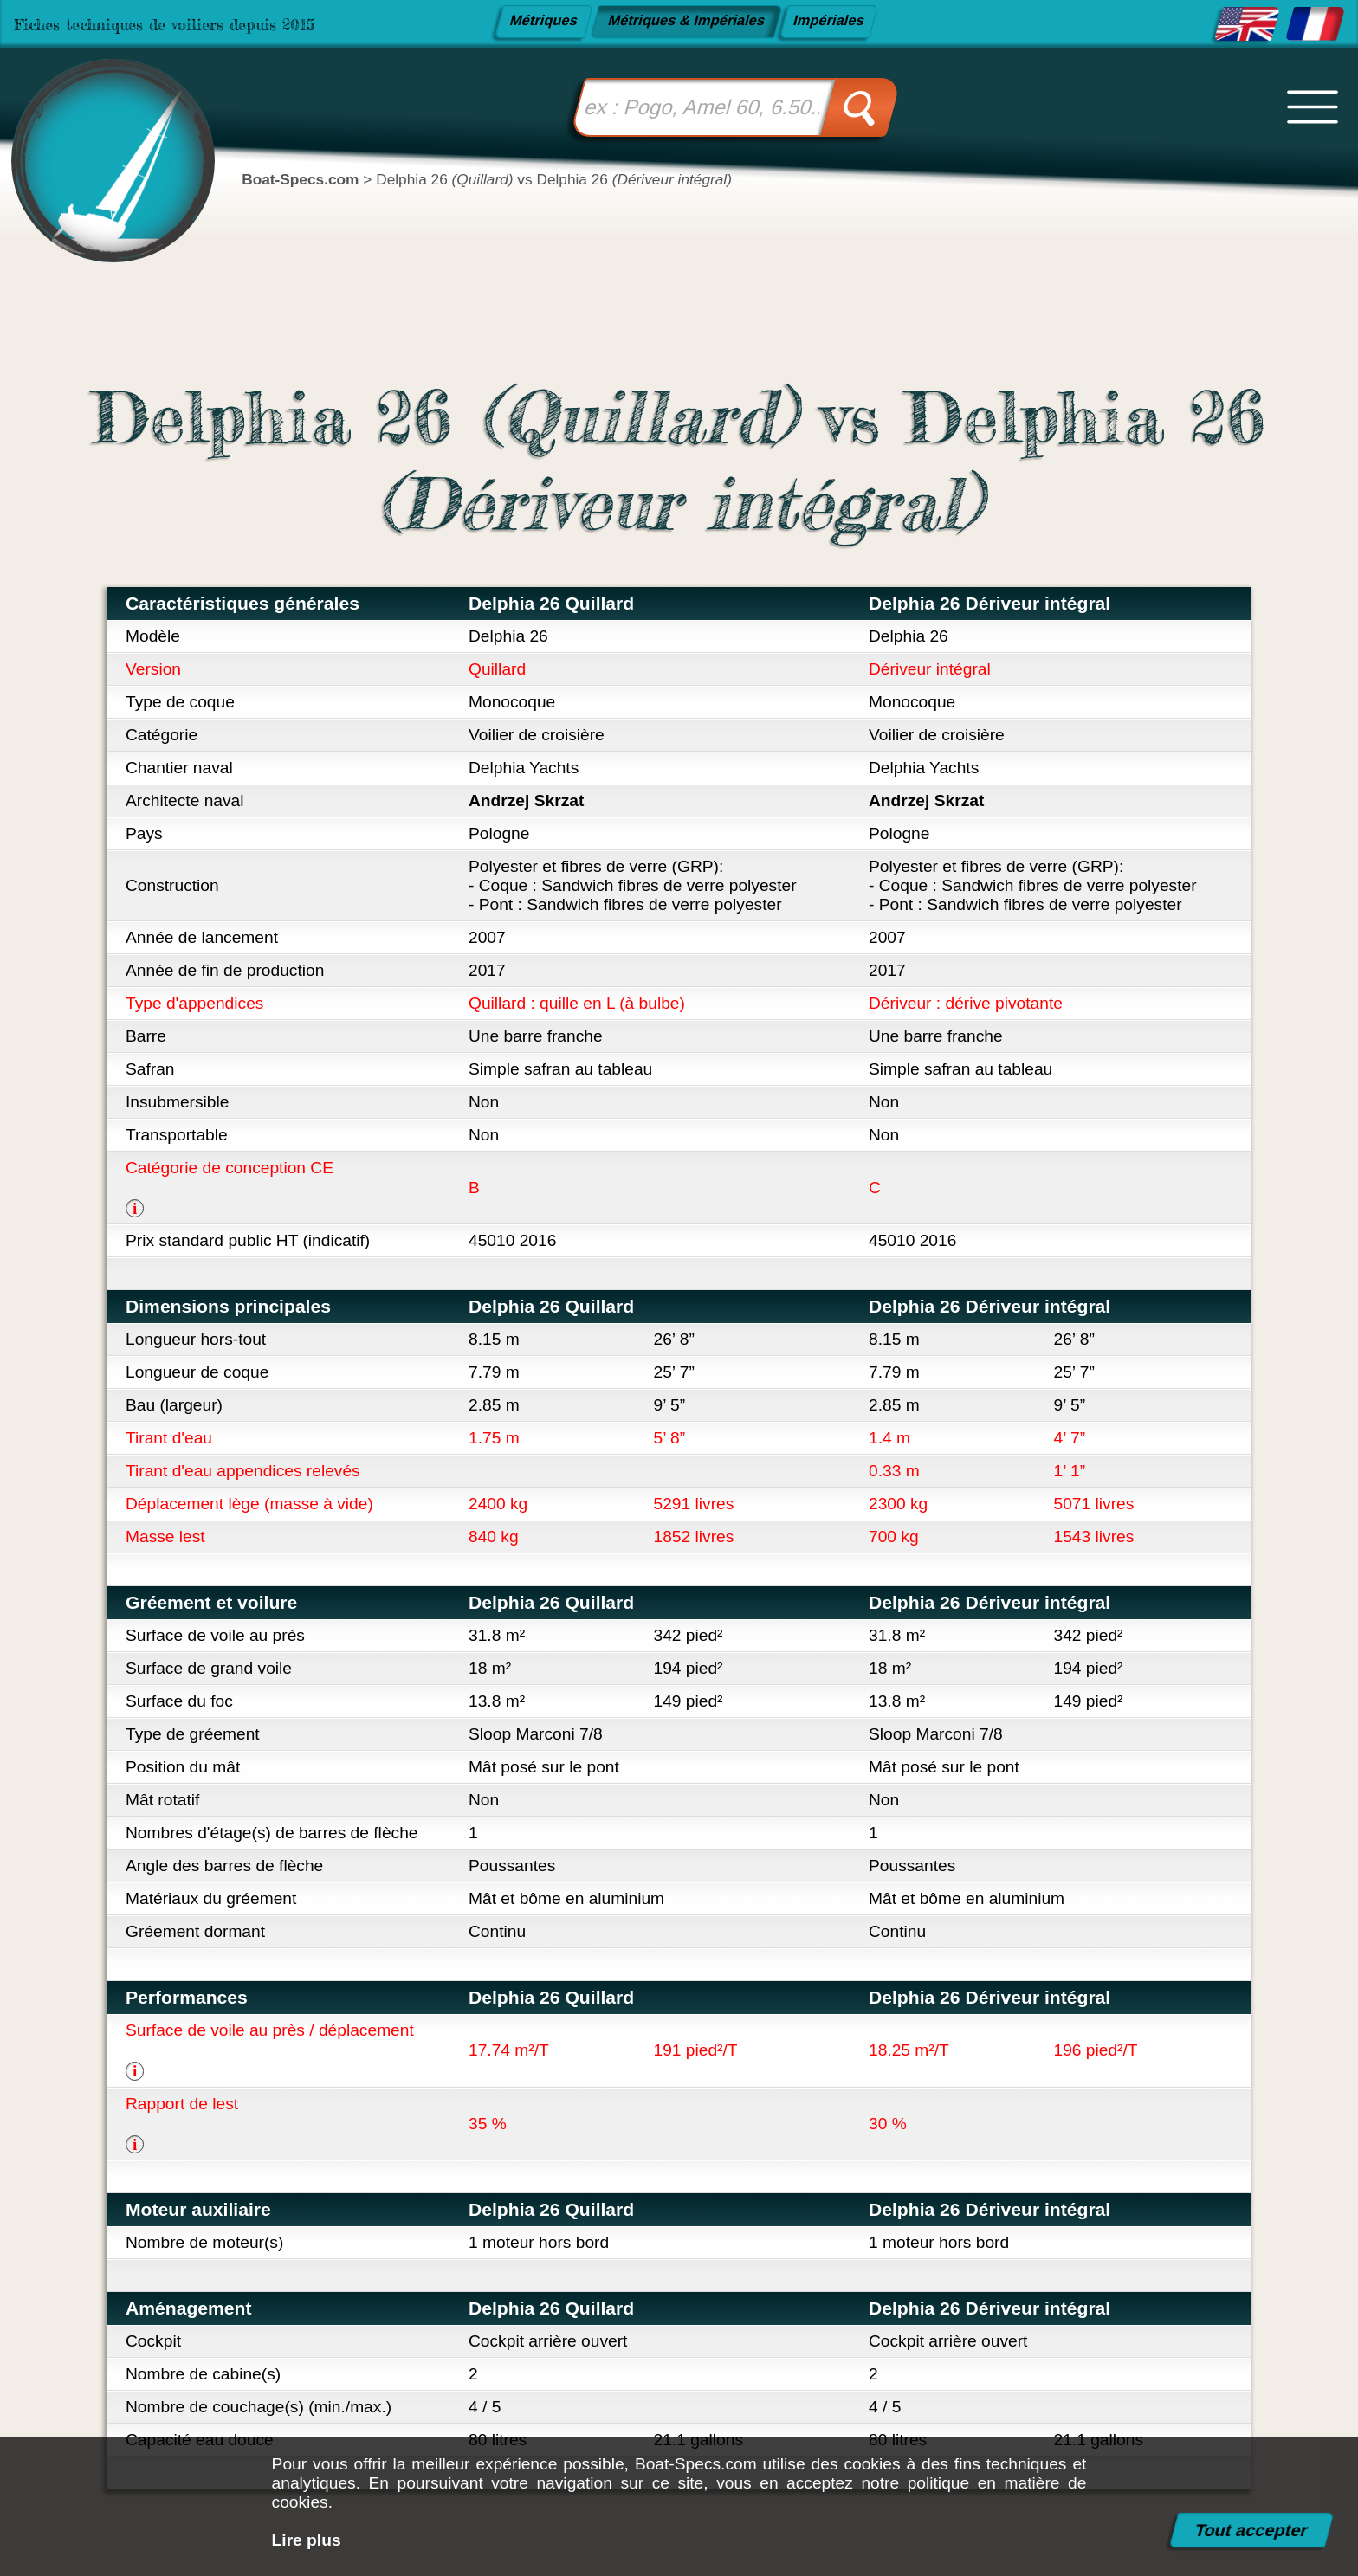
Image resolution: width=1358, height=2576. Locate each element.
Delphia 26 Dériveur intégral (989, 603)
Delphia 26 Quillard (551, 603)
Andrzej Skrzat (526, 800)
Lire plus (306, 2540)
